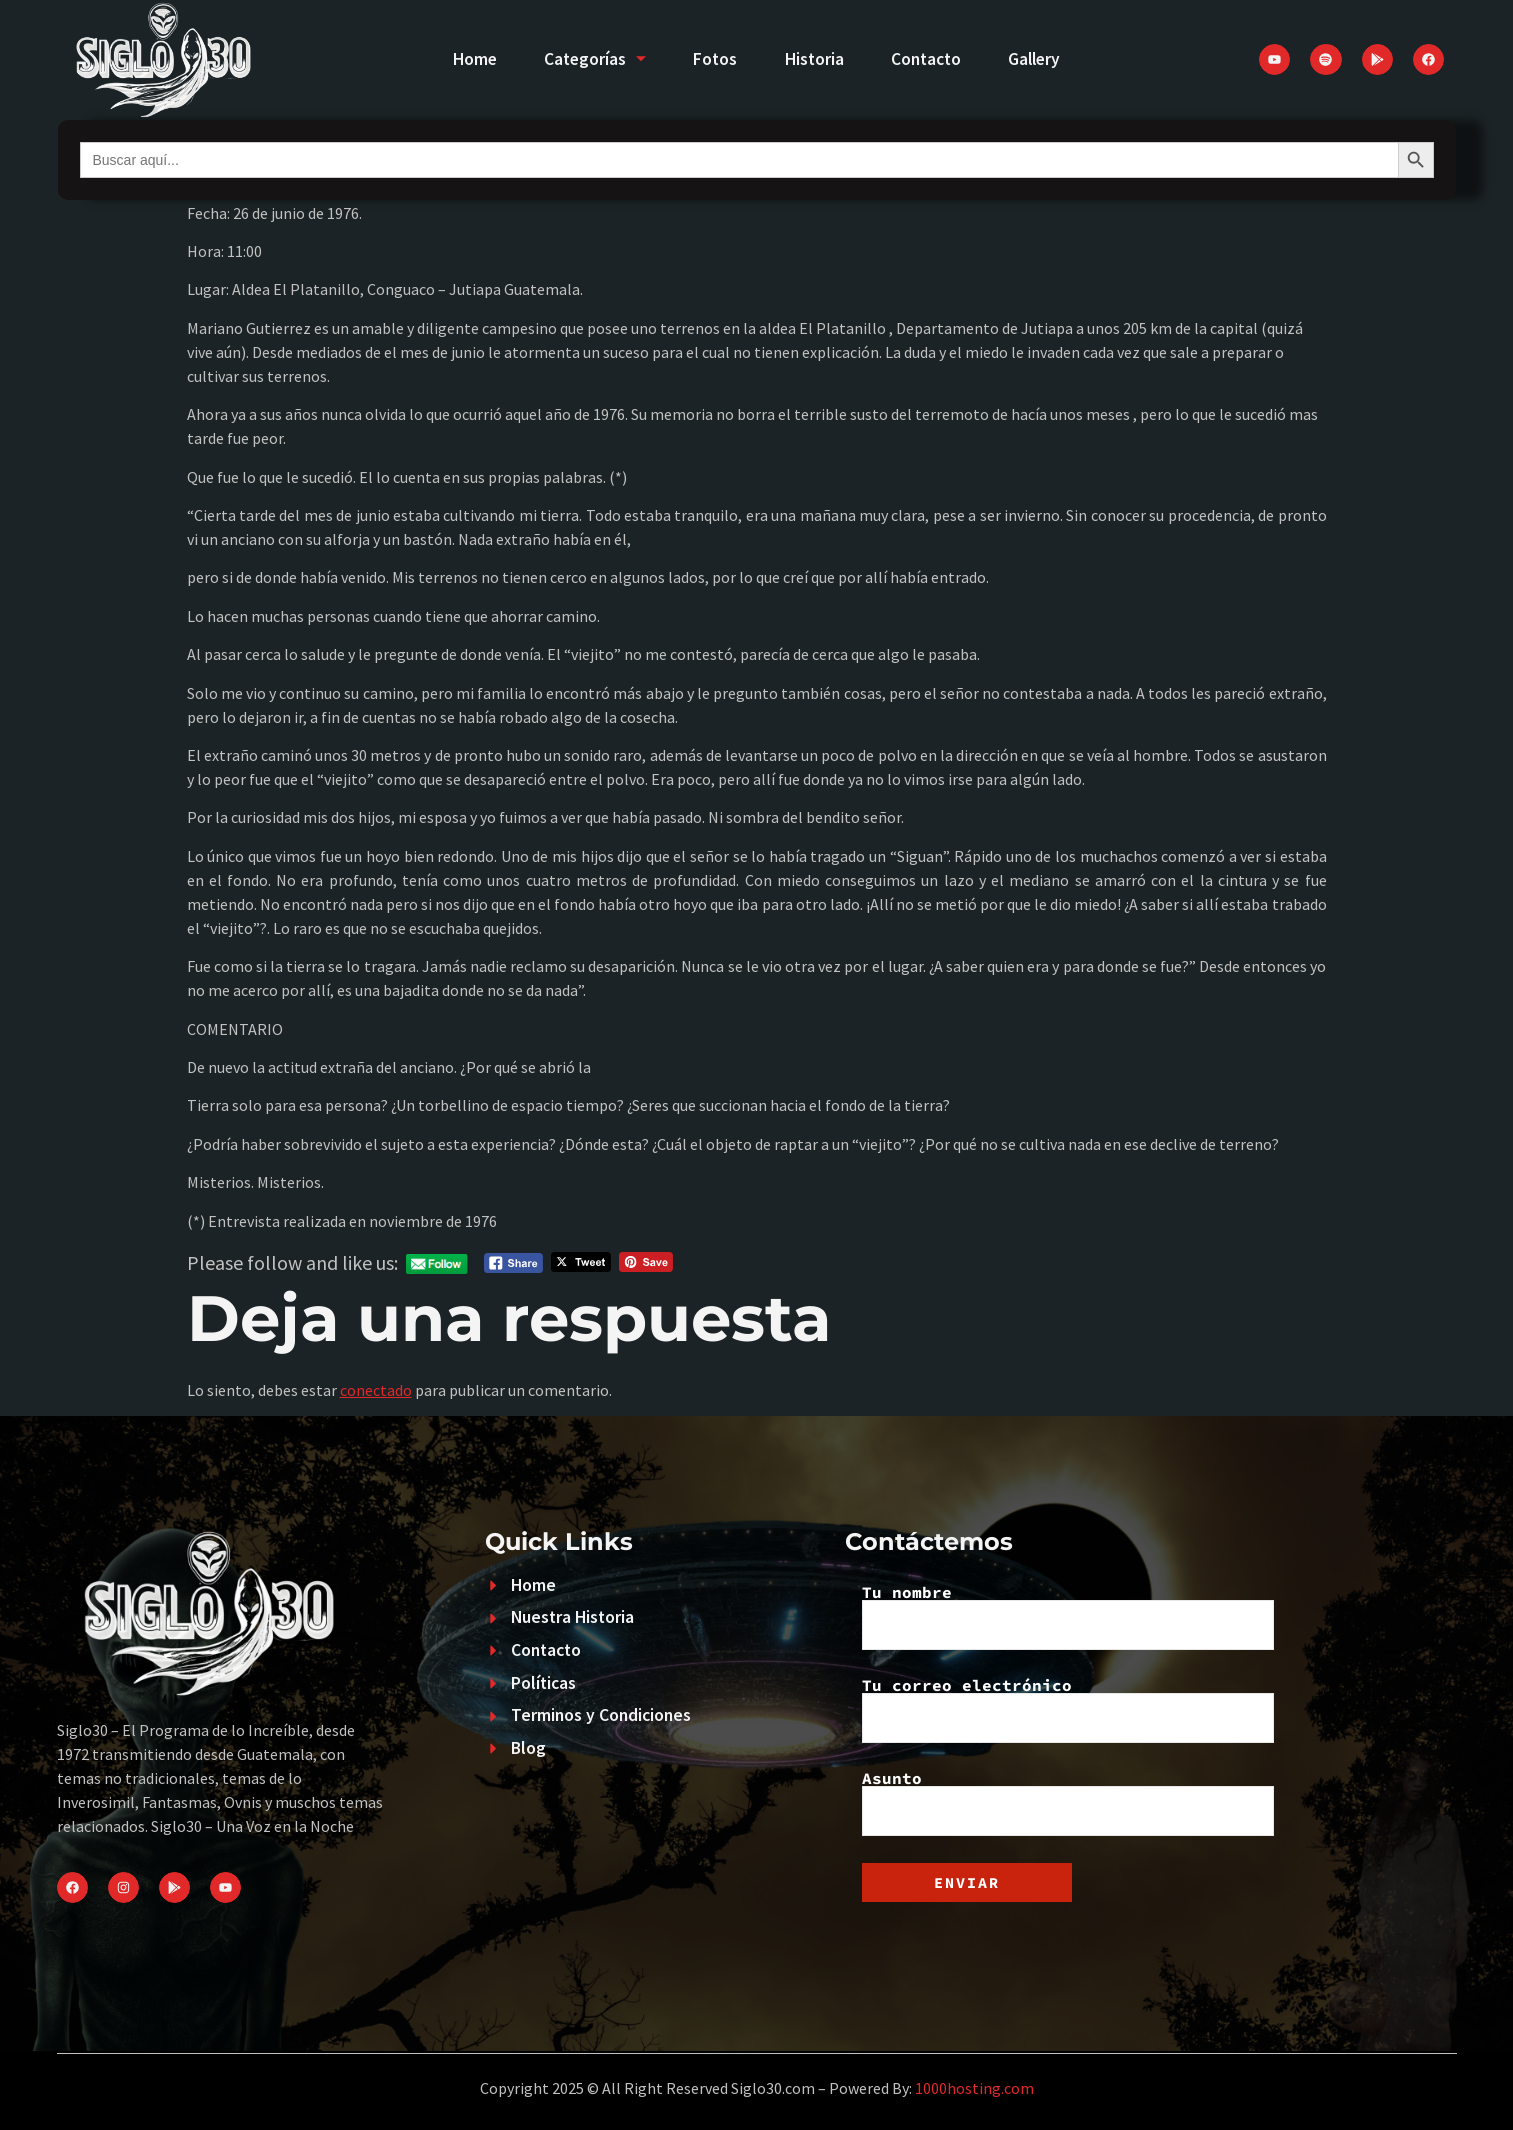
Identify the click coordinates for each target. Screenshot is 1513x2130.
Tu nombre (1068, 1617)
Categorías (590, 59)
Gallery (1042, 59)
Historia (815, 59)
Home (466, 59)
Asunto (1068, 1803)
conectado (376, 1390)
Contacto (930, 59)
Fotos (714, 59)
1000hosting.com (974, 2088)
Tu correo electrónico (1068, 1710)
